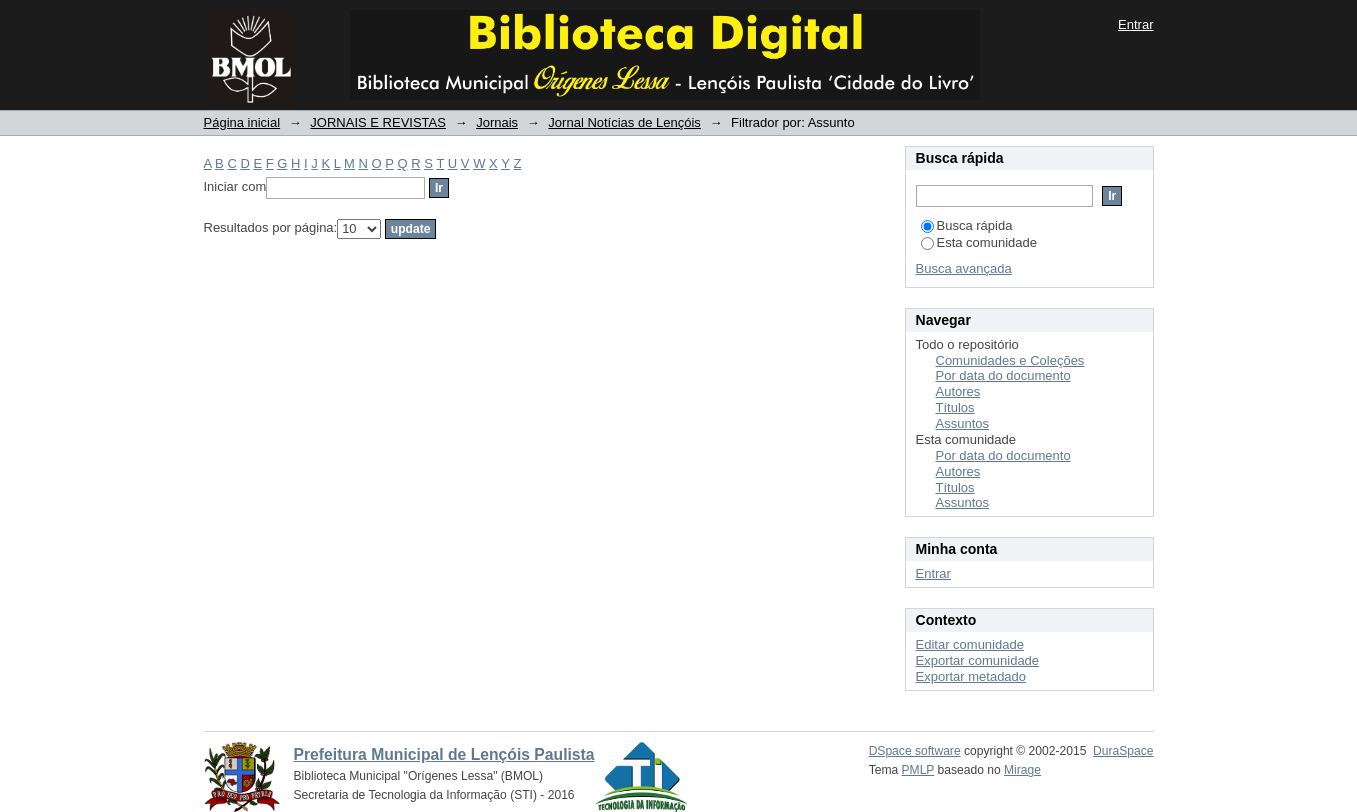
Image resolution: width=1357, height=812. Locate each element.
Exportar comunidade (978, 660)
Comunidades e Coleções (1010, 360)
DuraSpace (1123, 751)
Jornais (497, 122)
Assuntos (962, 423)
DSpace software (915, 751)
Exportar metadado (971, 676)
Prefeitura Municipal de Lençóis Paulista (444, 754)
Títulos (955, 407)
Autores (958, 391)
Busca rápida (967, 225)
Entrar (1135, 24)
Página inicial (242, 122)
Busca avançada (964, 268)
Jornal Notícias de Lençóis (624, 122)
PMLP (918, 770)
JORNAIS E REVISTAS (378, 122)
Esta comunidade (979, 242)
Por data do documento (1003, 375)
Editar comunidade (970, 644)
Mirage (1022, 770)
